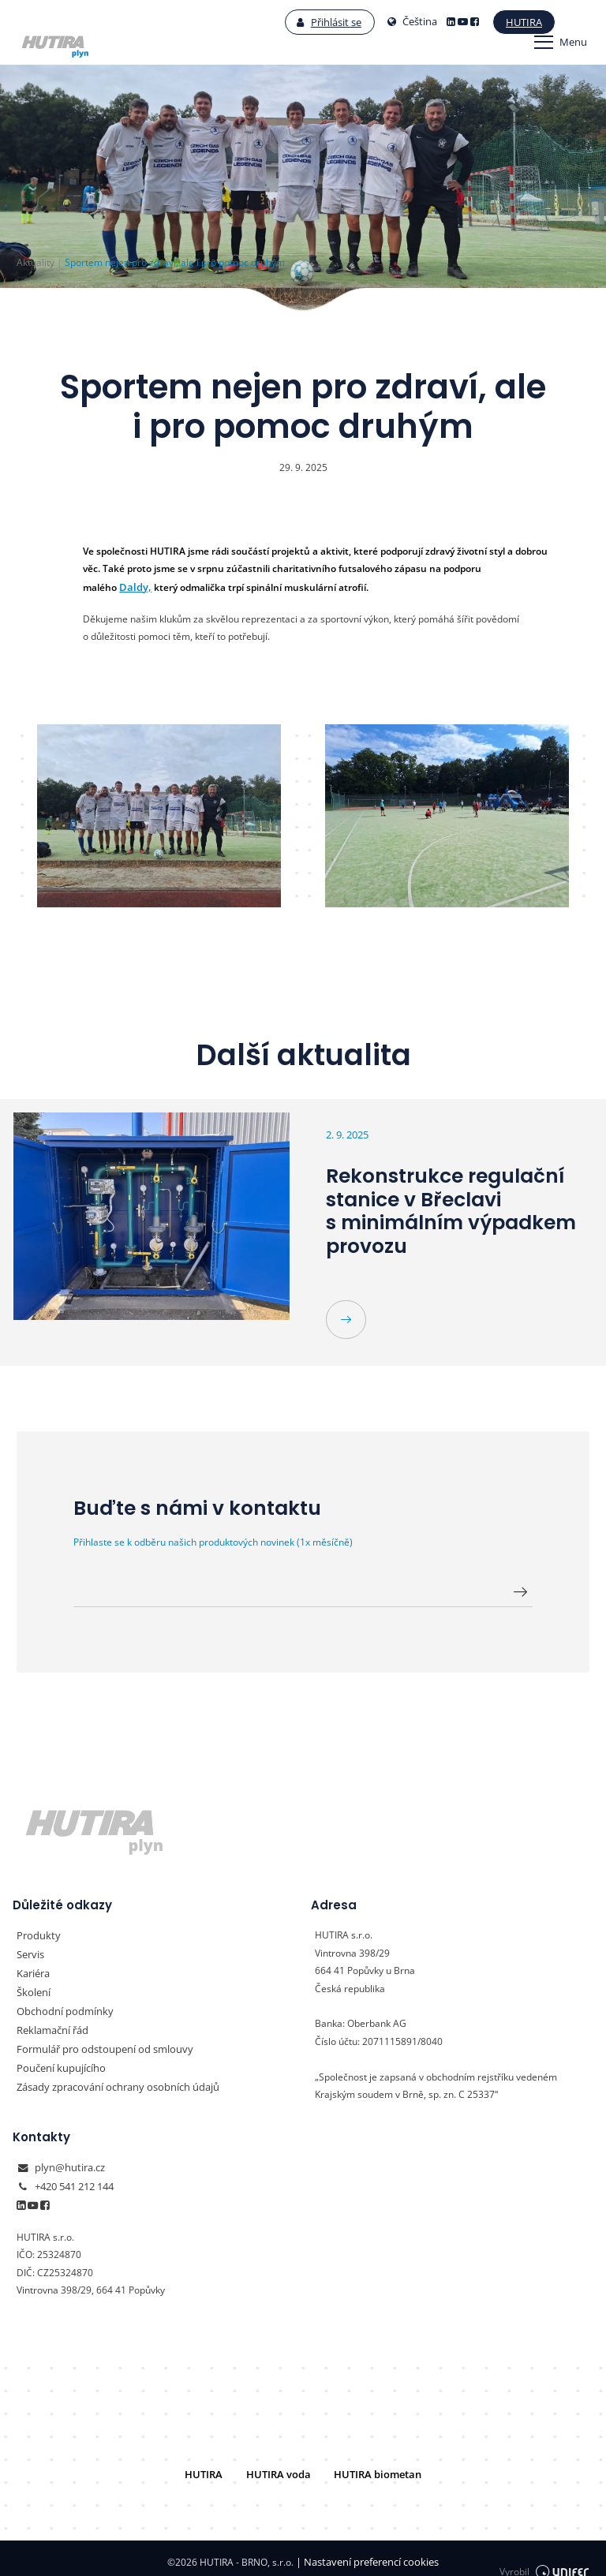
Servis (30, 1950)
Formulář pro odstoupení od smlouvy (97, 2038)
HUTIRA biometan (372, 2466)
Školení (32, 1985)
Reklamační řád (50, 2021)
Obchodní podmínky (60, 2003)
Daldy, (133, 586)
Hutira (484, 22)
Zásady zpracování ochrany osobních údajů (111, 2074)
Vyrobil (544, 2554)
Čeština (373, 22)
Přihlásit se (291, 22)
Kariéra (33, 1967)
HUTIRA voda (280, 2466)
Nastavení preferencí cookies (368, 2553)
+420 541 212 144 (74, 2182)
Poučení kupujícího (57, 2056)
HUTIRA (211, 2466)
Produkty (36, 1932)
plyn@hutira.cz (67, 2164)
